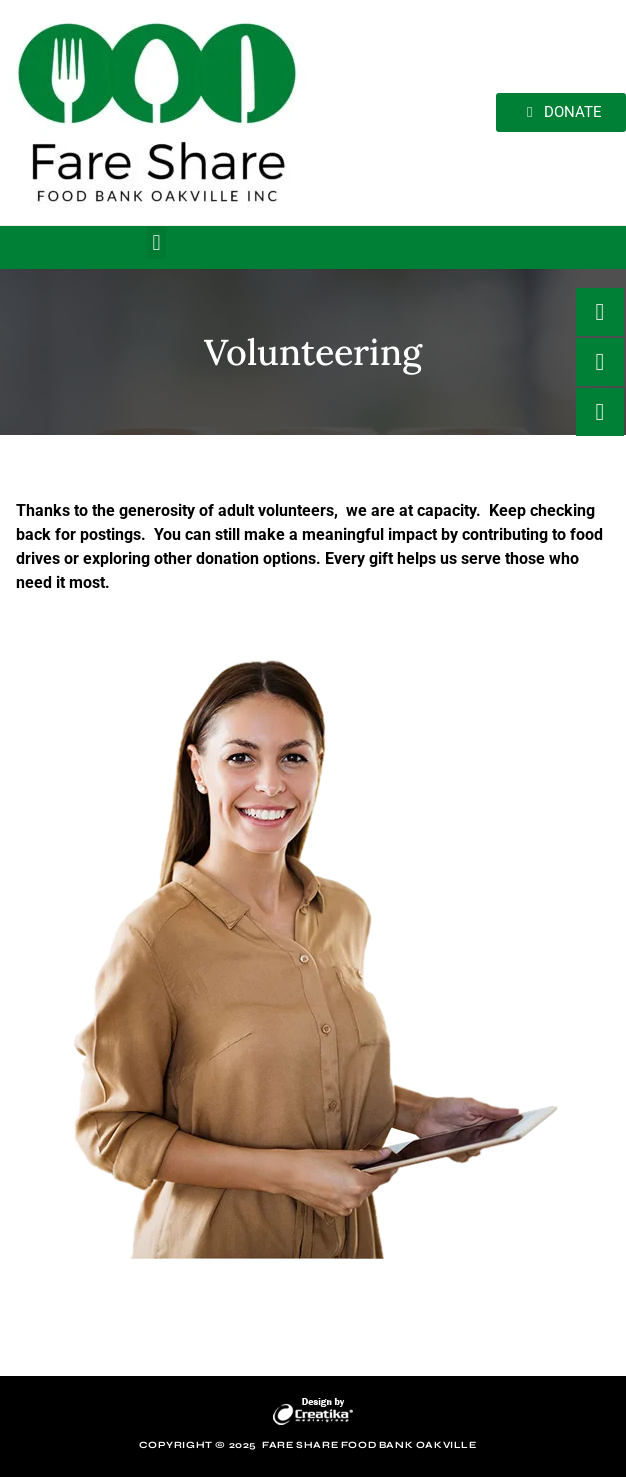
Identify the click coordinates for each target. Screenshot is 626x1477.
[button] (156, 242)
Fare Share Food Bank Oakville (369, 1445)
